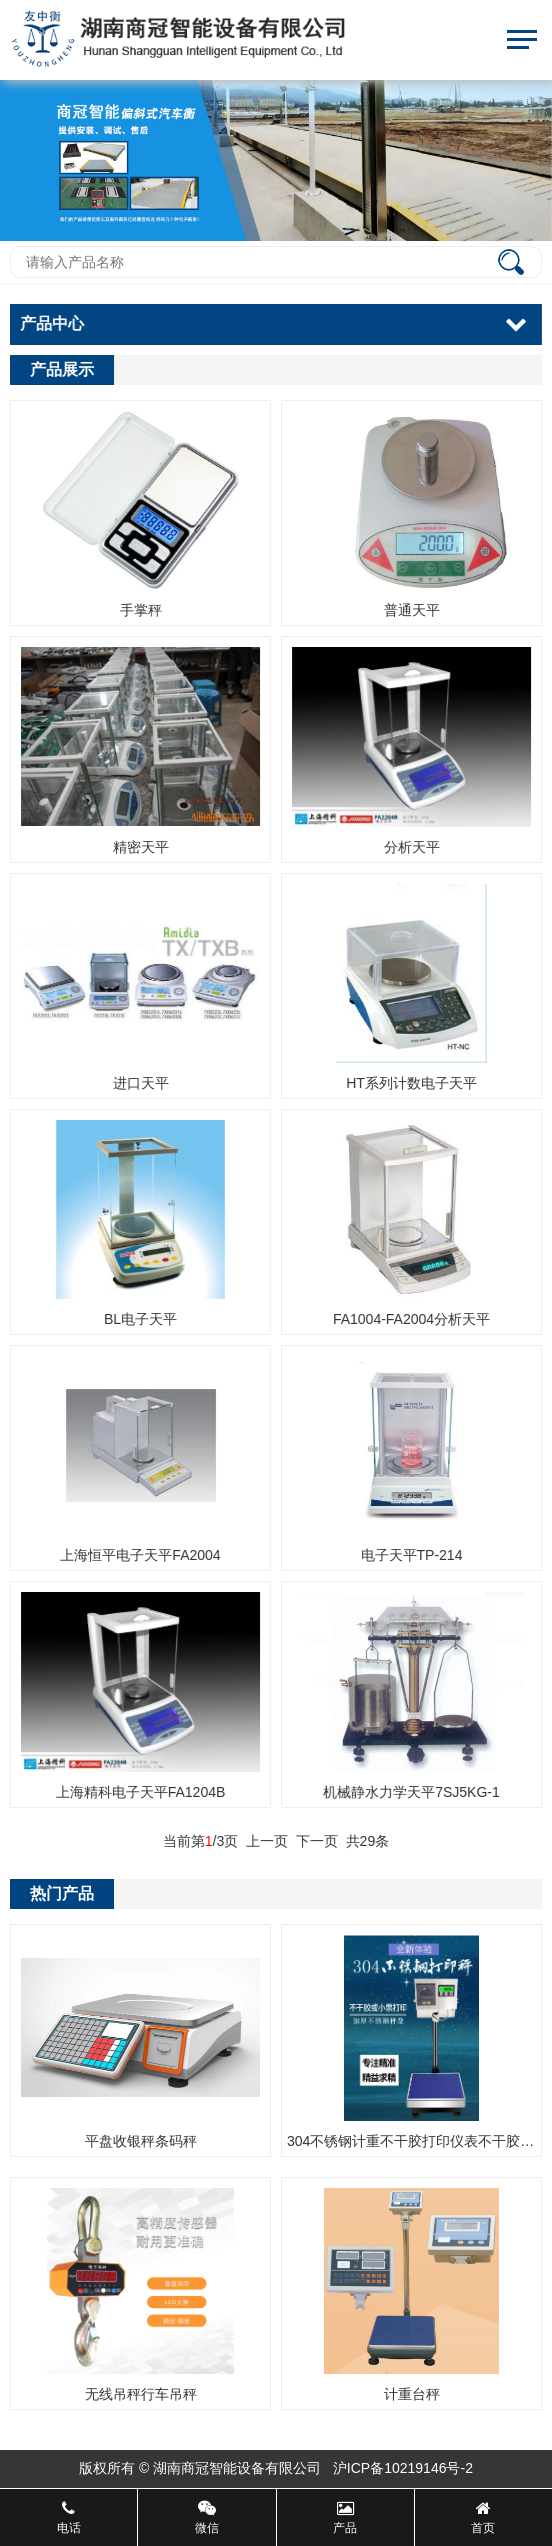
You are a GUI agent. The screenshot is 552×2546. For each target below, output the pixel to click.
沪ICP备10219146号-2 (403, 2468)
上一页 (269, 1841)
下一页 (318, 1841)
